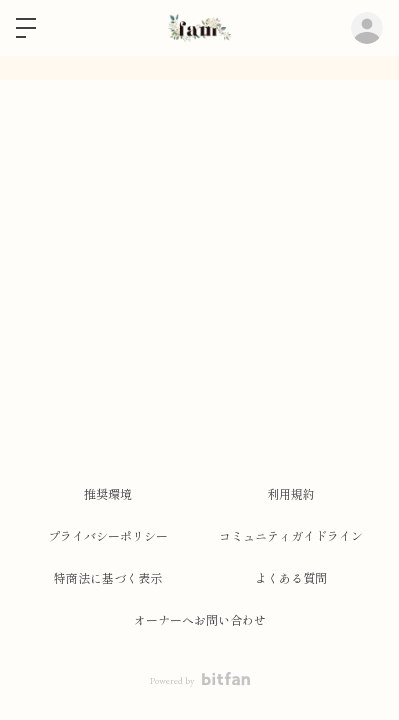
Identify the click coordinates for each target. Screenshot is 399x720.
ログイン (367, 28)
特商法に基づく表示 (108, 579)
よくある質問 (291, 579)
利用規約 (291, 495)
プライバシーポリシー (108, 537)
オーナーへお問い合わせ (200, 621)
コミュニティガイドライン (291, 537)
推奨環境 (108, 495)
